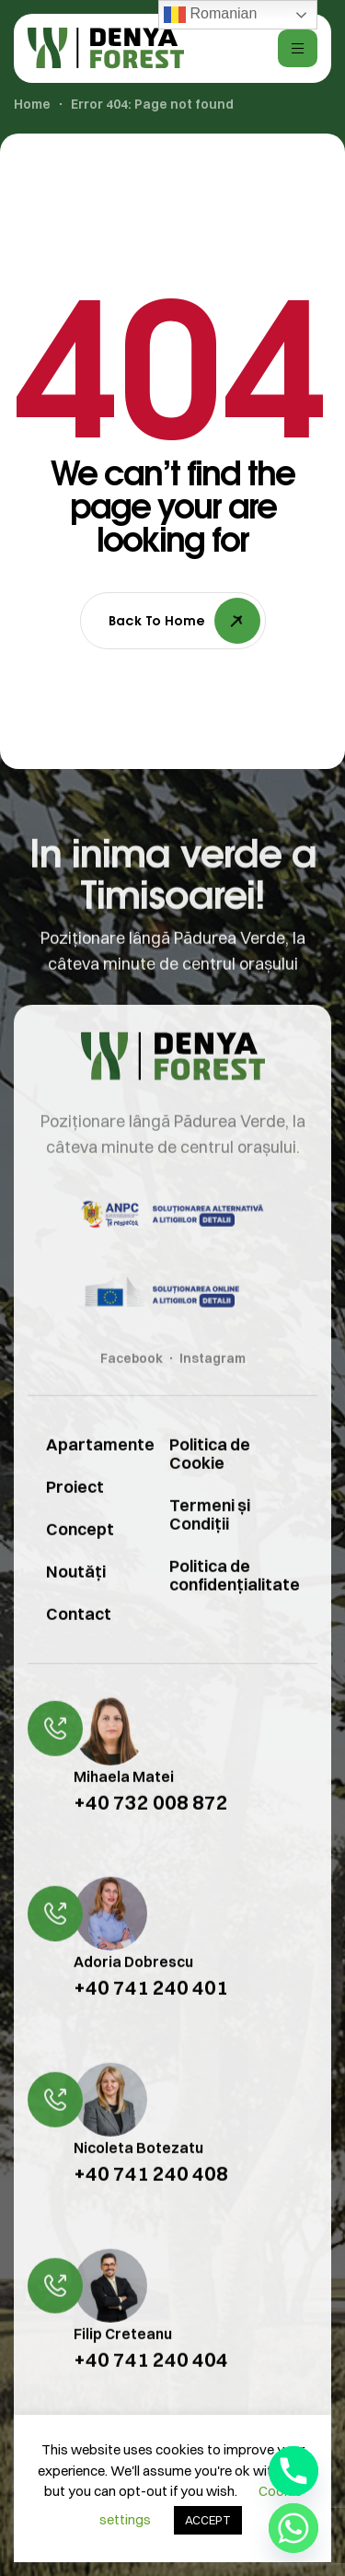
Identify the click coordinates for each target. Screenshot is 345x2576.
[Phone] (293, 2471)
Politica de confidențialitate (234, 1602)
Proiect (75, 1513)
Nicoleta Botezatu (138, 2175)
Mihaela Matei (124, 1803)
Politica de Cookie (209, 1480)
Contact (78, 1640)
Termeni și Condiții (209, 1541)
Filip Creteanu (123, 2360)
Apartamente (84, 1471)
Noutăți (76, 1598)
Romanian (210, 15)
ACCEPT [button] (208, 2519)
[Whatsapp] (293, 2528)
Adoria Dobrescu (133, 1989)
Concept (80, 1556)
